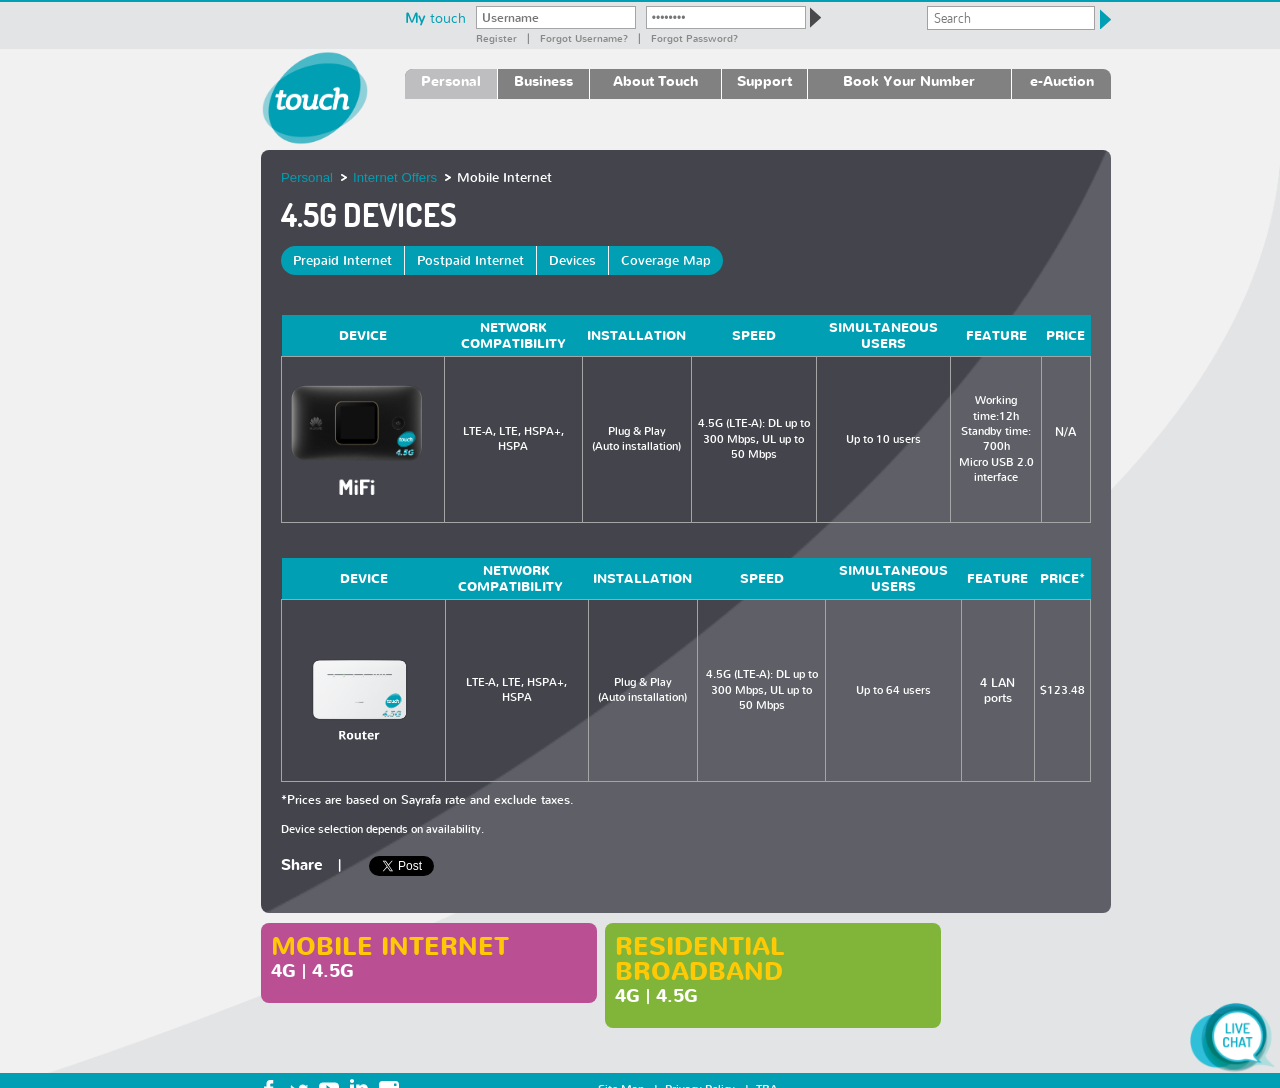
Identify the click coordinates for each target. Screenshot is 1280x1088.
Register (496, 38)
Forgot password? (694, 38)
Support (764, 80)
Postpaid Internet (470, 260)
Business (543, 80)
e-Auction (1062, 80)
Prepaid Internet (342, 260)
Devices (572, 260)
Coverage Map (666, 260)
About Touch (655, 80)
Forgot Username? (584, 38)
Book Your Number (909, 80)
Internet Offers (395, 177)
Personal (451, 80)
